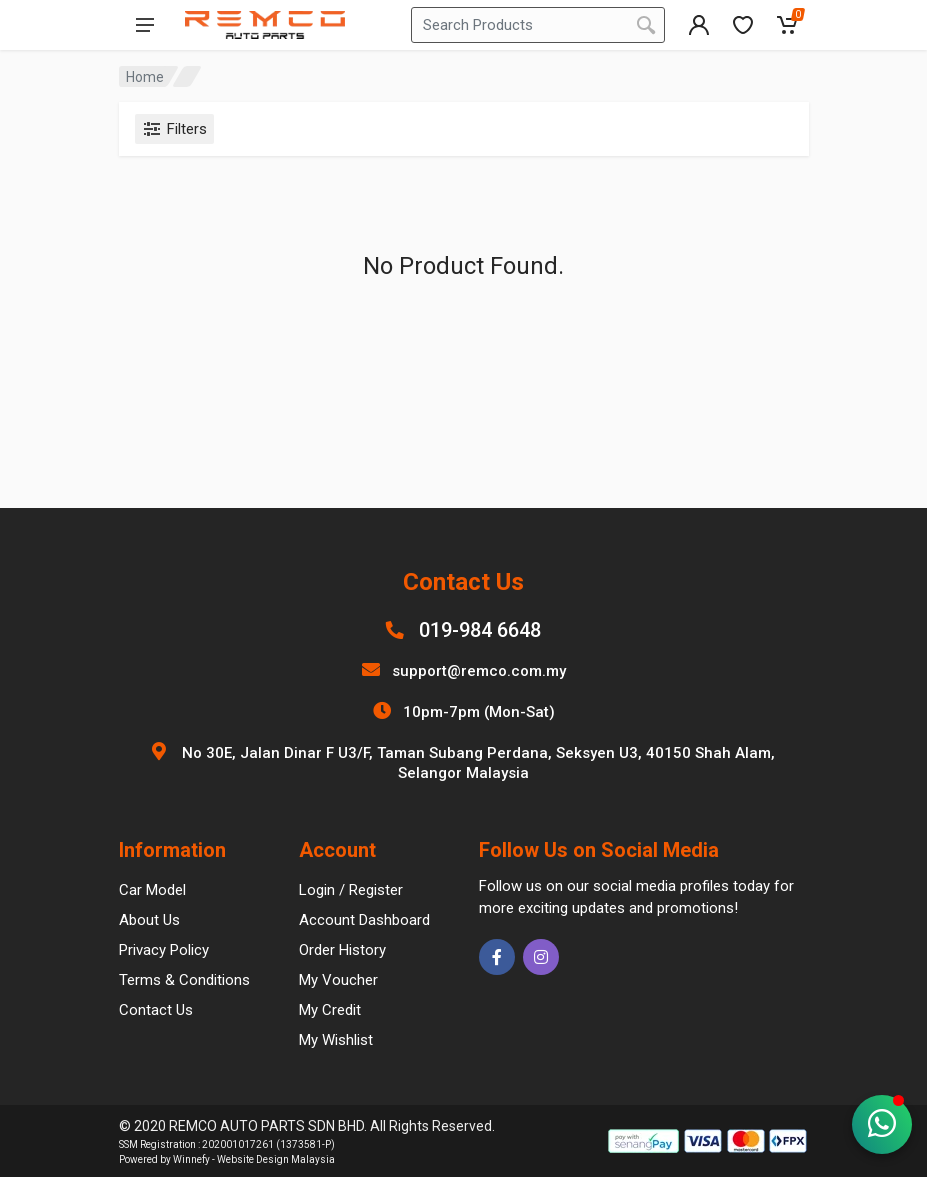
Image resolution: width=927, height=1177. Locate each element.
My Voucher (338, 980)
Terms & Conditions (184, 980)
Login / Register (351, 890)
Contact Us (156, 1010)
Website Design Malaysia (276, 1159)
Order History (342, 950)
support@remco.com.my (479, 671)
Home (145, 77)
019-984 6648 (480, 630)
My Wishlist (336, 1040)
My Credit (330, 1010)
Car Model (152, 890)
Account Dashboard (364, 920)
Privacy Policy (164, 950)
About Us (149, 920)
